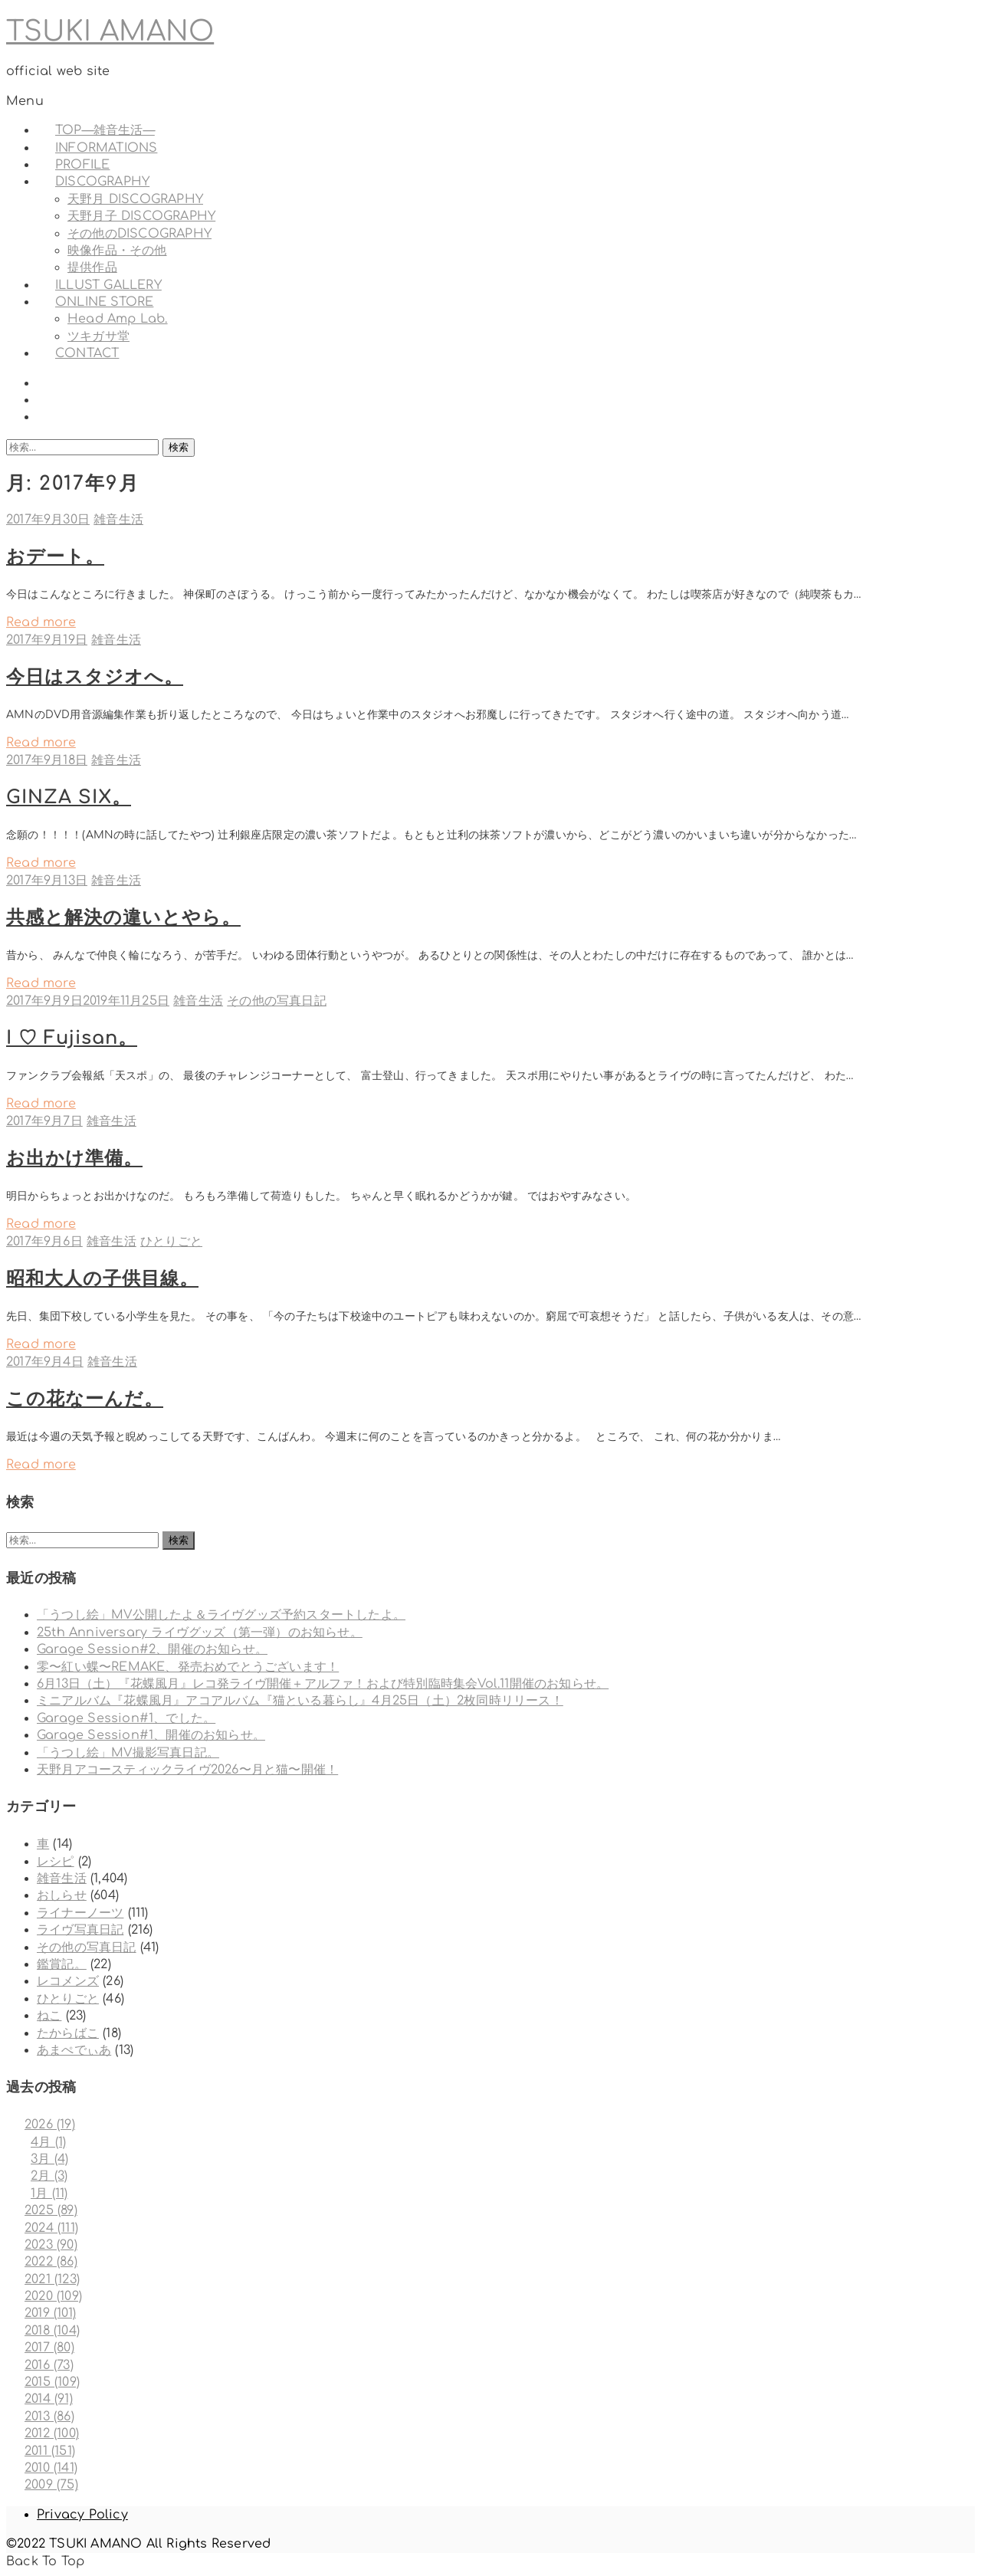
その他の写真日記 (276, 1001)
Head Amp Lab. (117, 319)
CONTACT (87, 353)
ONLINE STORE (104, 302)
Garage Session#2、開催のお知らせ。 (152, 1649)
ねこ (49, 2016)
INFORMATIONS (106, 148)
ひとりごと (171, 1242)
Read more (41, 622)
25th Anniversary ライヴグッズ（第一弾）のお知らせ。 (200, 1632)
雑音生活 (118, 520)
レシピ (55, 1862)
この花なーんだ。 (84, 1399)
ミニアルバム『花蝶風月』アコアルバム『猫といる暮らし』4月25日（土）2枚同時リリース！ (300, 1701)
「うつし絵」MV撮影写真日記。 (128, 1753)
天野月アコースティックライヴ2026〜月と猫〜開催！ (187, 1770)
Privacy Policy (82, 2515)
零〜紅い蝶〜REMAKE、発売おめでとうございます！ (188, 1667)
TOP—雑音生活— (105, 130)
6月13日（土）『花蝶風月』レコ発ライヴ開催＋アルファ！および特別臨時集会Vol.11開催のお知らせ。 (323, 1684)
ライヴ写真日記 (80, 1930)
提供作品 (92, 267)
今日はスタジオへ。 (94, 677)
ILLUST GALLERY (108, 285)
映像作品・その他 (117, 251)
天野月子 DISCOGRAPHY (141, 216)
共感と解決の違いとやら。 (123, 917)
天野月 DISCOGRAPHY (135, 199)
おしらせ (62, 1895)
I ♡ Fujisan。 (71, 1038)
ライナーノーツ (80, 1913)
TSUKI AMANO (110, 31)
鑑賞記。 (62, 1964)
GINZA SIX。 (68, 797)
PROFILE (82, 165)
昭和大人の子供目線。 (102, 1278)
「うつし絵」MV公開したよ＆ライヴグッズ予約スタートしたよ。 (221, 1615)
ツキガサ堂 (98, 336)
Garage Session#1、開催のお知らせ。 (151, 1735)
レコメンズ (68, 1981)
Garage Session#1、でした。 (126, 1718)
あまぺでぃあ (74, 2050)
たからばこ (68, 2033)
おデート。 (55, 556)
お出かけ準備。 (74, 1158)
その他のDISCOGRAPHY (139, 234)
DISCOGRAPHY (102, 182)
